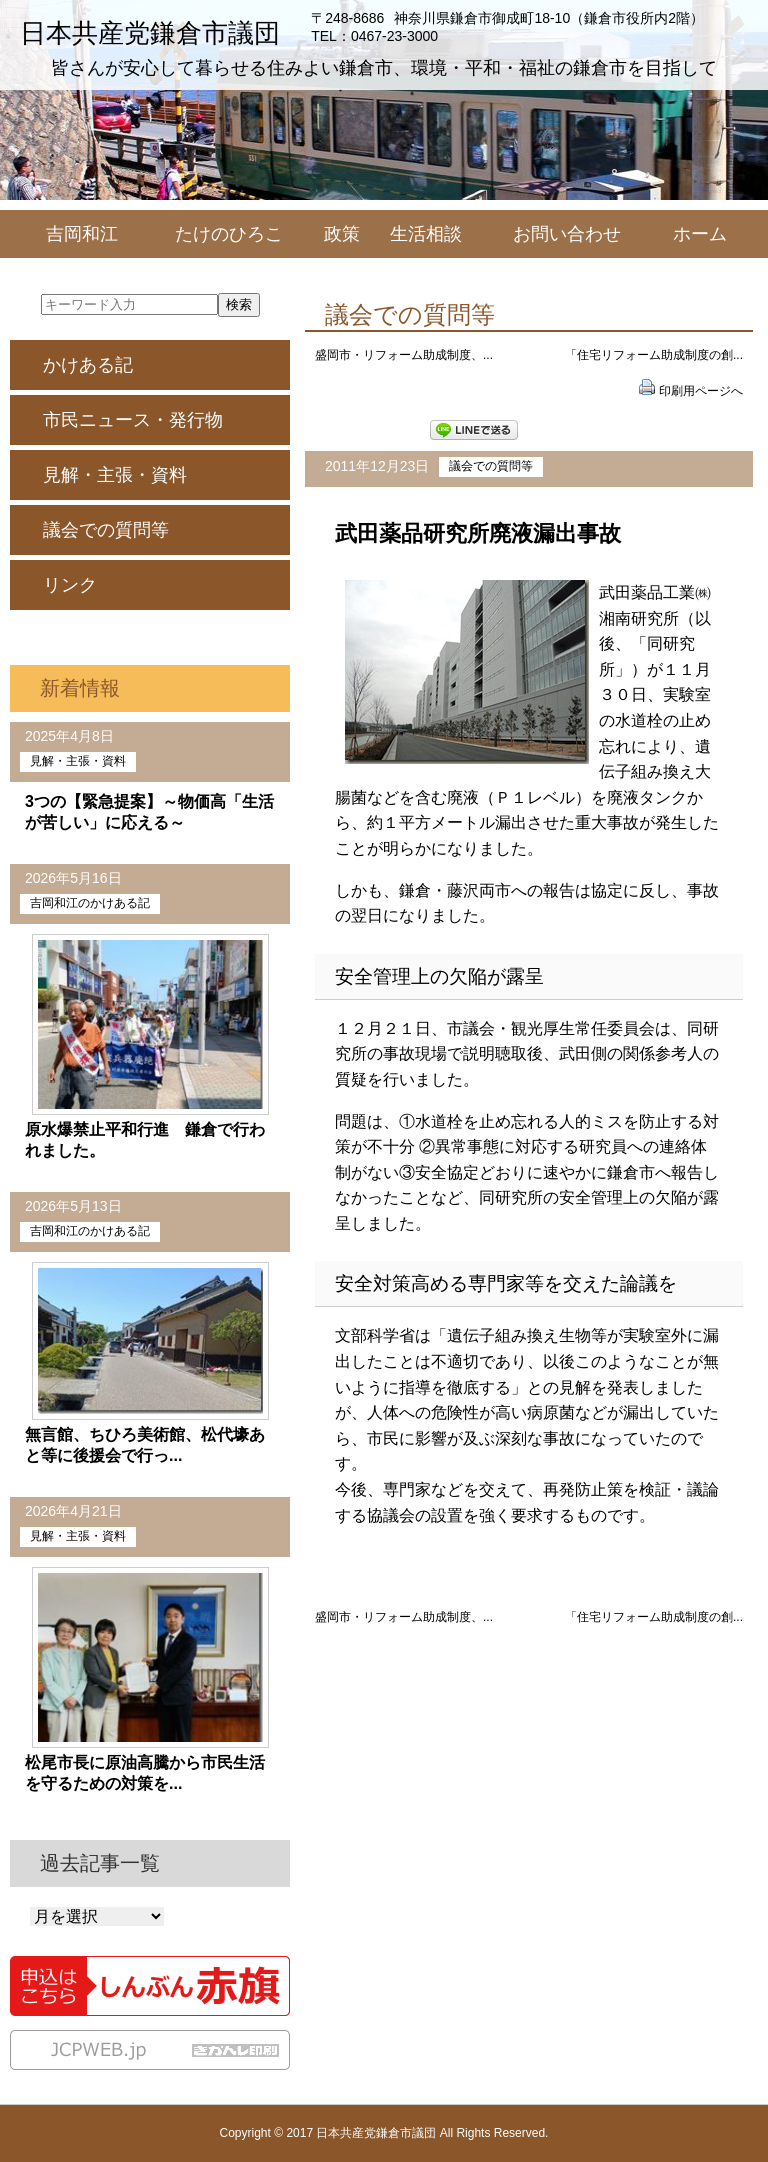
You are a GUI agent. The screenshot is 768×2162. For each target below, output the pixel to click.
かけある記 (88, 365)
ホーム (700, 234)
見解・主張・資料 (115, 475)
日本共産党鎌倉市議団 (150, 33)
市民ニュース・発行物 (133, 420)
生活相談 (426, 234)
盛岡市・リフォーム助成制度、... (404, 355)
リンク (70, 585)
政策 (342, 234)
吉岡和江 (82, 234)
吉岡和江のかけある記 (90, 903)
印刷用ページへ (701, 391)
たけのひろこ (229, 234)
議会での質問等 (491, 466)
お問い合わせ (567, 234)
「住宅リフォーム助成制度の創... (654, 355)
